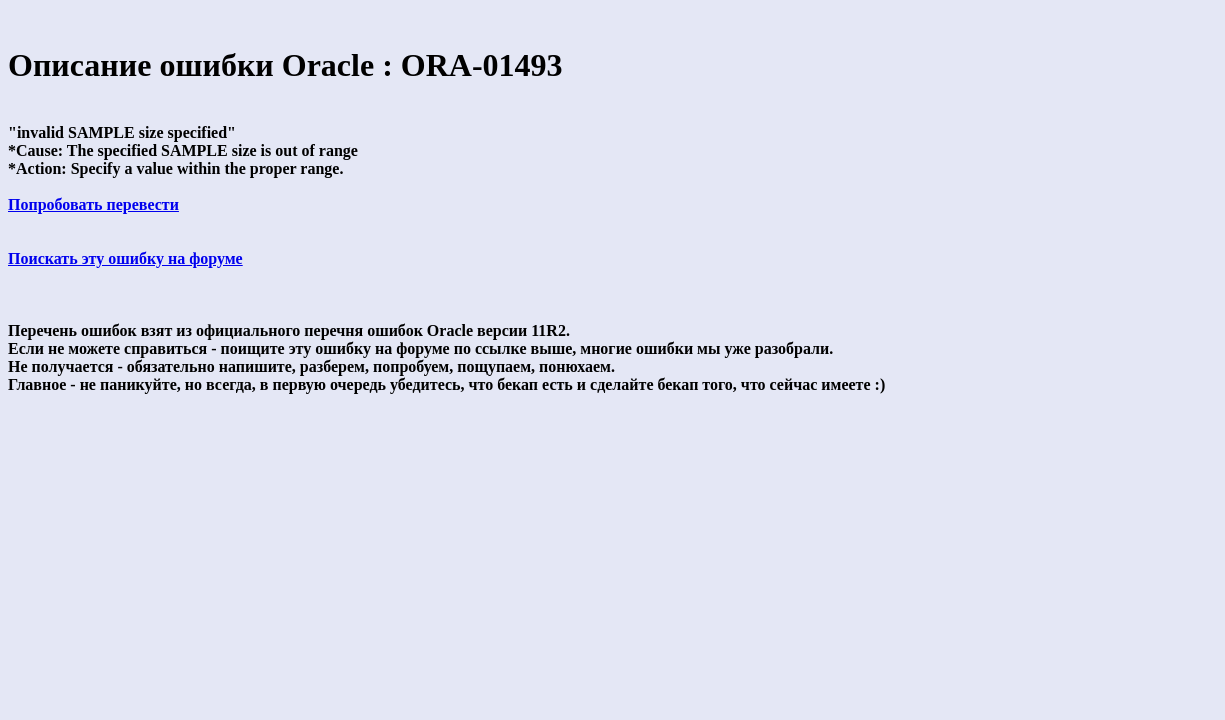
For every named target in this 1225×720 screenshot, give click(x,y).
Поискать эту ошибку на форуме (125, 258)
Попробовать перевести (93, 204)
